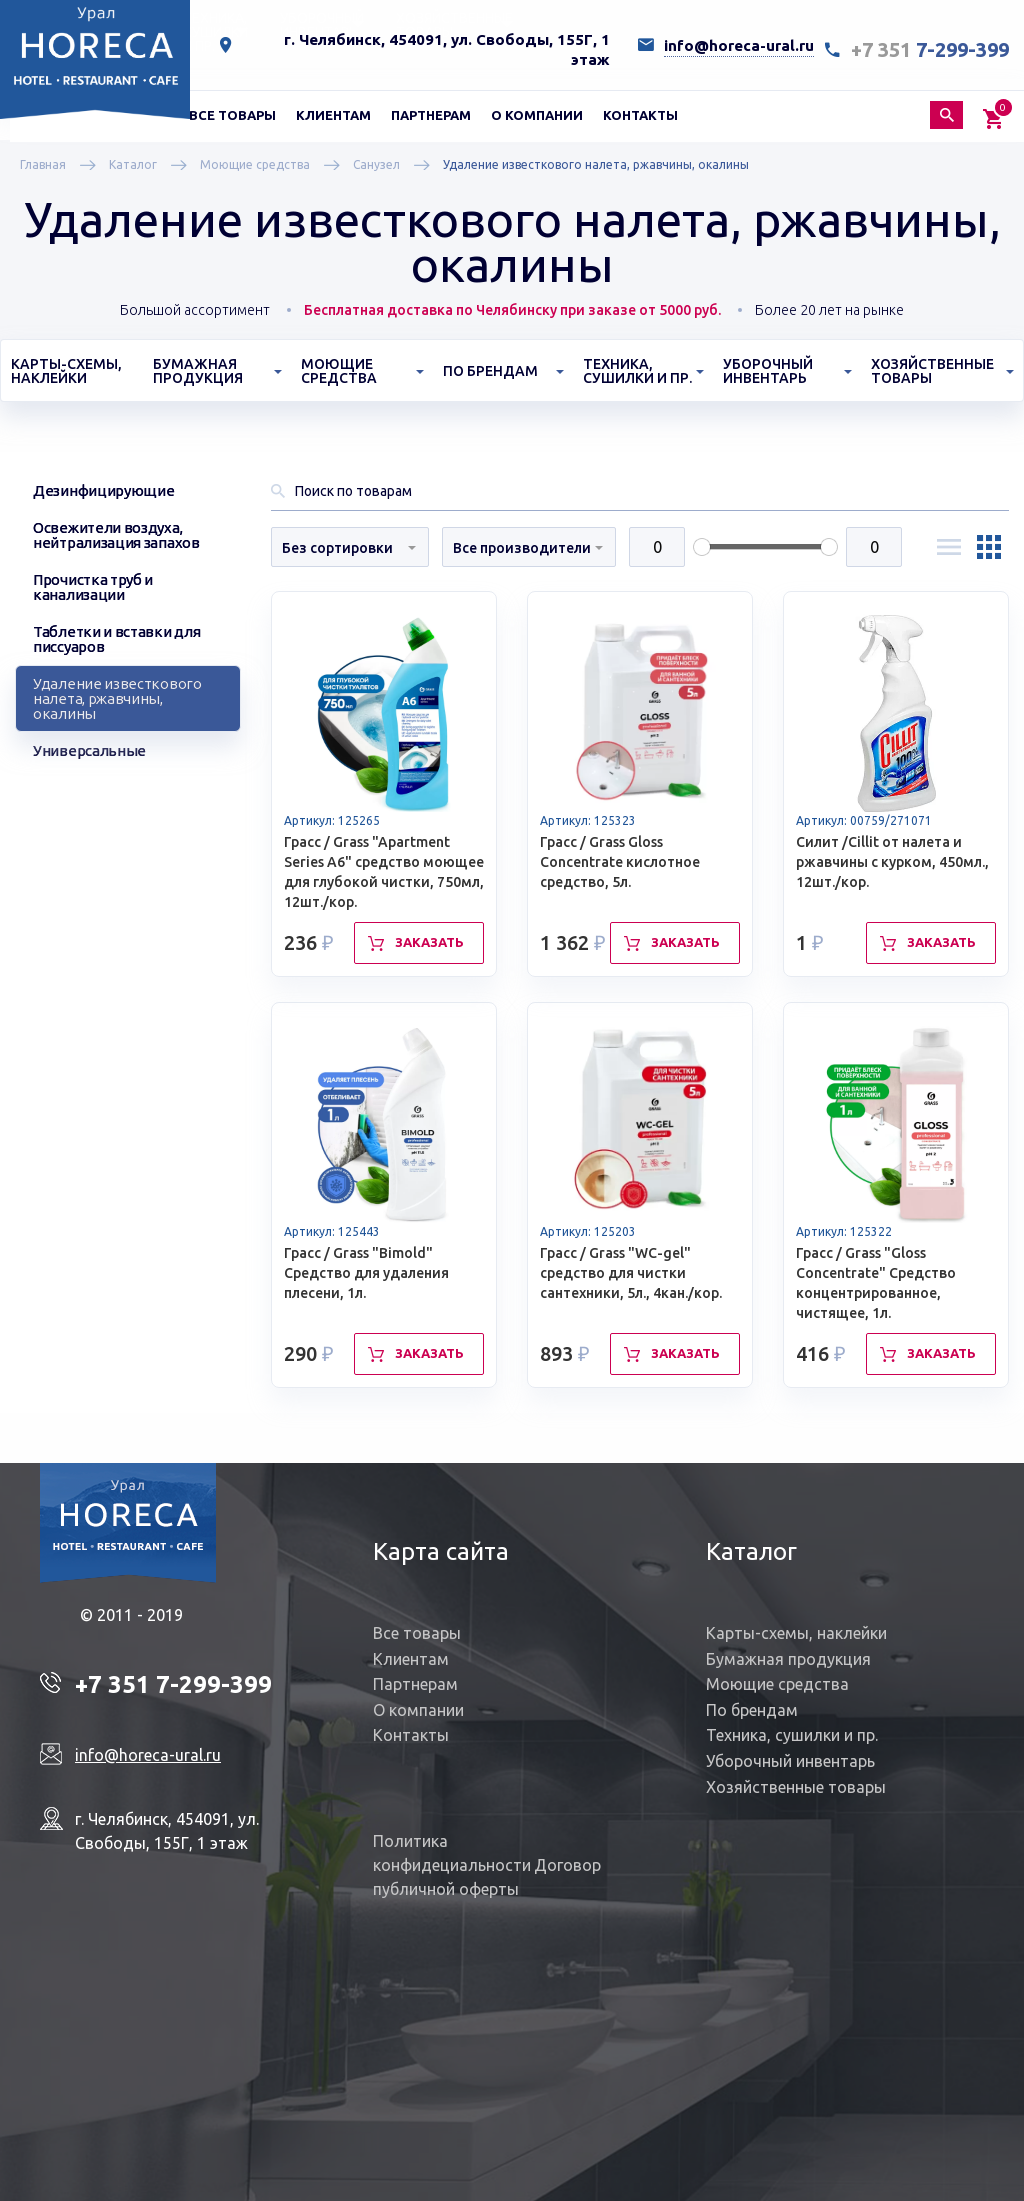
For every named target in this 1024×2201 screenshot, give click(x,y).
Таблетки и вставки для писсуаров (116, 639)
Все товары (232, 115)
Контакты (640, 115)
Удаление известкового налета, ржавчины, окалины (117, 698)
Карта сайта (441, 1551)
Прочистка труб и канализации (93, 587)
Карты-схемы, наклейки (66, 371)
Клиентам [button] (333, 115)
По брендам (752, 1710)
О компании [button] (537, 115)
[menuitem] (232, 115)
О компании (418, 1710)
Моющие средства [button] (339, 371)
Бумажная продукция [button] (198, 371)
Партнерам (431, 115)
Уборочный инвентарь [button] (768, 371)
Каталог (751, 1551)
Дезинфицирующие (104, 490)
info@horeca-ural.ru (739, 45)
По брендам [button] (490, 371)
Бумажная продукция (788, 1659)
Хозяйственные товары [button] (932, 371)
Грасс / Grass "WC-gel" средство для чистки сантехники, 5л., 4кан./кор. (631, 1273)
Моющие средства (777, 1684)
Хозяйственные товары (796, 1787)
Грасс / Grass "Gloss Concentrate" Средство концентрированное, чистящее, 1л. (876, 1283)
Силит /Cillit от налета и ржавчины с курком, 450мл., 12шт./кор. (892, 862)
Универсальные (89, 750)
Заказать (429, 942)
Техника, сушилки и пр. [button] (637, 371)
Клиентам (411, 1659)
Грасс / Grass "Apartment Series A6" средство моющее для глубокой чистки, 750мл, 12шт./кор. (384, 872)
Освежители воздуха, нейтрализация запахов (116, 535)
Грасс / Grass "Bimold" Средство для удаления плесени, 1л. (366, 1273)
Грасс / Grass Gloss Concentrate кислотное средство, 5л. (620, 862)
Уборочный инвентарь (790, 1761)
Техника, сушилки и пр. (792, 1735)
